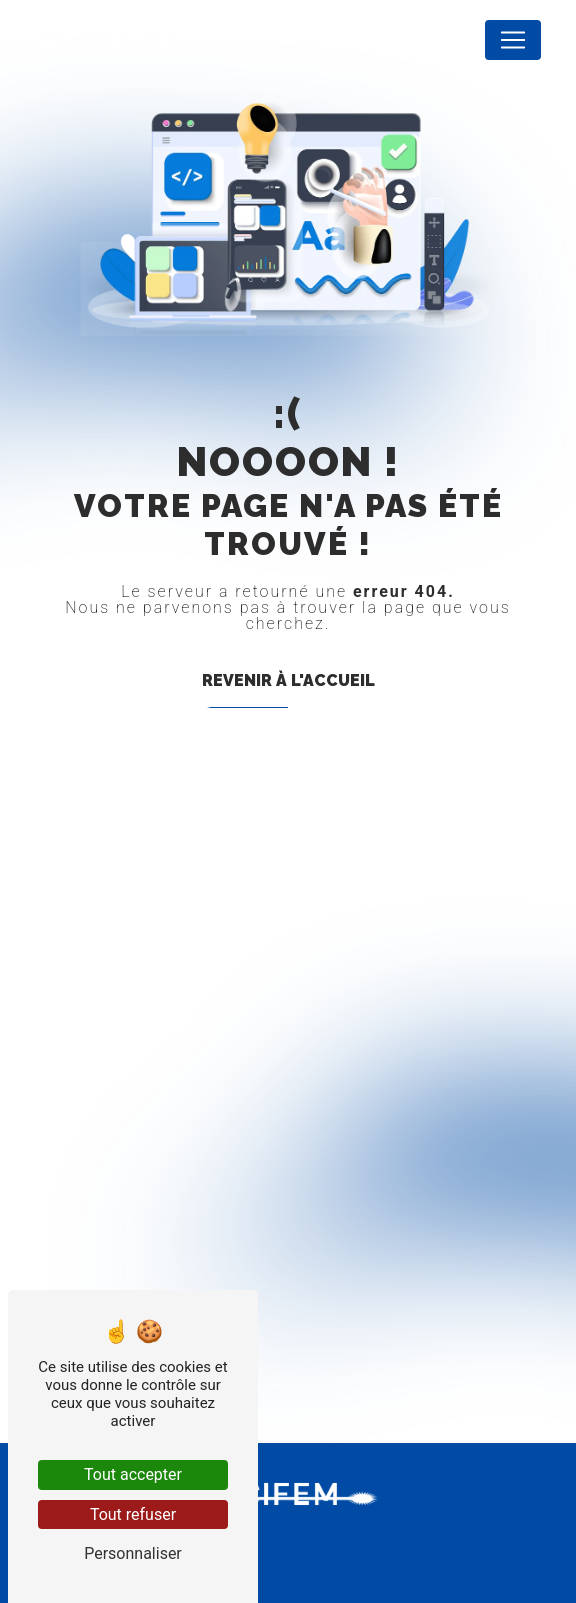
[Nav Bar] (513, 40)
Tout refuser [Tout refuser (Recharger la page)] (133, 1514)
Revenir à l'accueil (288, 680)
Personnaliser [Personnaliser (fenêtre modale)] (133, 1553)
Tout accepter (133, 1474)
